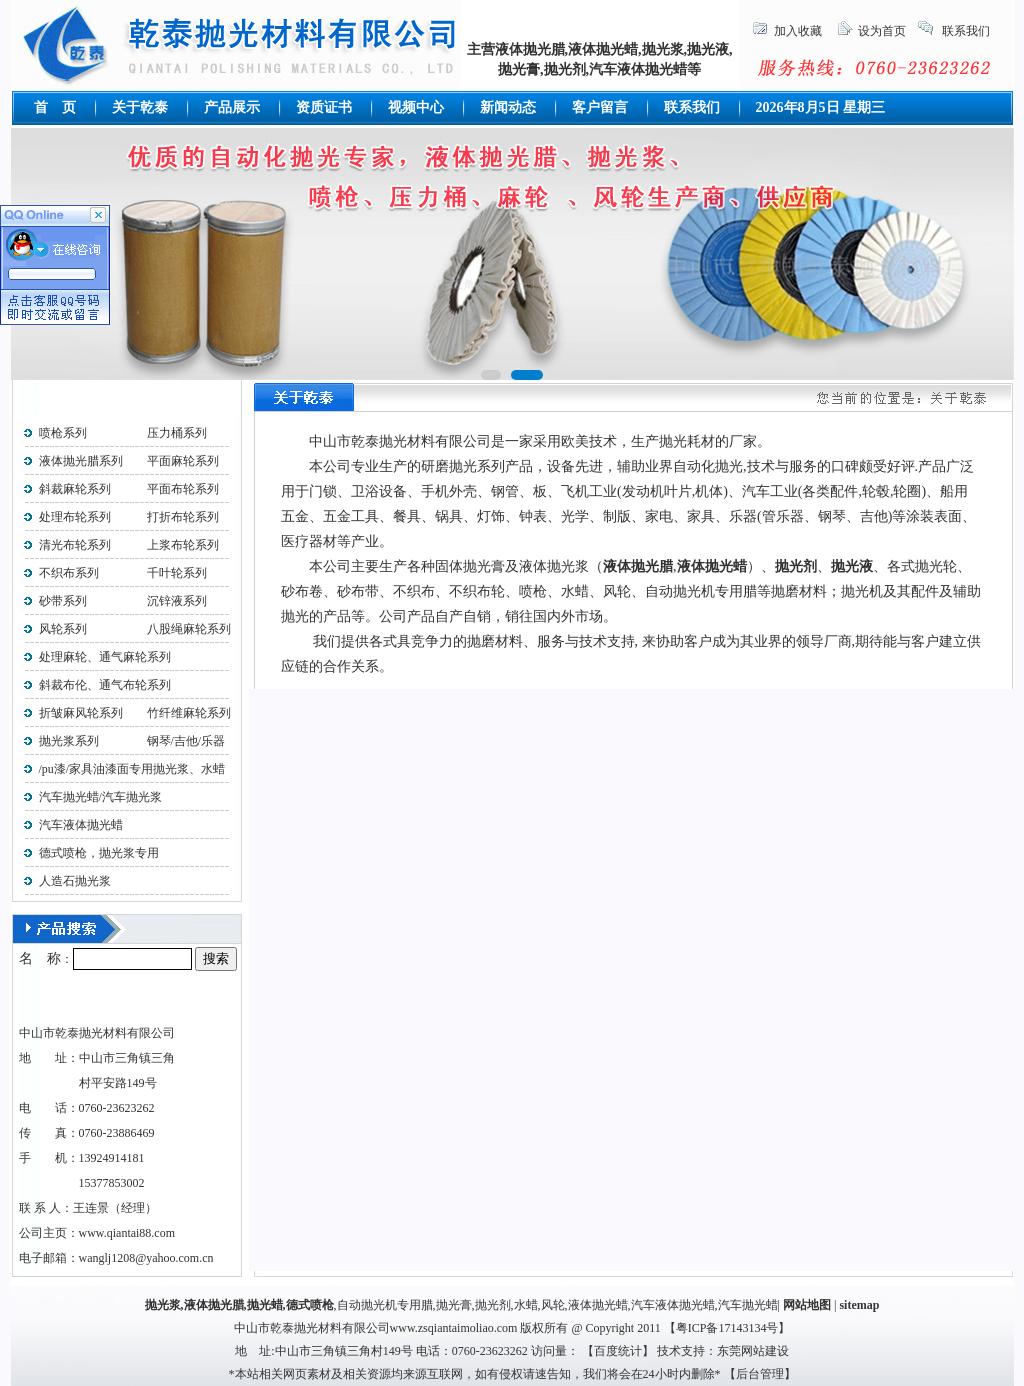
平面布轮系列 (183, 489)
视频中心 (416, 107)
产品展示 (232, 107)
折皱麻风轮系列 (81, 713)
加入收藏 (798, 31)
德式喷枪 (310, 1305)
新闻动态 (508, 107)
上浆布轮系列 (183, 545)
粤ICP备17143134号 (727, 1328)
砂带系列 (63, 601)
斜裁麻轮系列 (75, 489)
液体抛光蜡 (598, 1305)
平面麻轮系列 (183, 461)
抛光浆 (163, 1305)
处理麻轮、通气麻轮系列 (105, 657)
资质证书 (324, 107)
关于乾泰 (140, 107)
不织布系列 (69, 573)
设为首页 (882, 31)
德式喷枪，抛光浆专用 (99, 853)
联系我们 (966, 31)
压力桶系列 (177, 433)
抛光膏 (454, 1305)
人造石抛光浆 (75, 881)
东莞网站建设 (753, 1351)
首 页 (55, 107)
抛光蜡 (265, 1305)
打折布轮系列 (183, 517)
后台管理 (760, 1374)
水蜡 (526, 1305)
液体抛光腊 (214, 1305)
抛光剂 (493, 1305)
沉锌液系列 (177, 601)
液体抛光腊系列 (81, 461)
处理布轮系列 (75, 517)
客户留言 (600, 107)
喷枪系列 (63, 433)
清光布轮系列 (75, 545)
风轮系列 (63, 629)
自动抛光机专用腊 (385, 1305)
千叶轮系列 (177, 573)
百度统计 (618, 1351)
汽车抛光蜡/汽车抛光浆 (100, 797)
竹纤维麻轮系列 (189, 713)
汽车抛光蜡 (748, 1305)
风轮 (553, 1305)
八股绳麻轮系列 (183, 629)
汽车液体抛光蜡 (81, 825)
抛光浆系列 (69, 741)
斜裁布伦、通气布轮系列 (105, 685)
